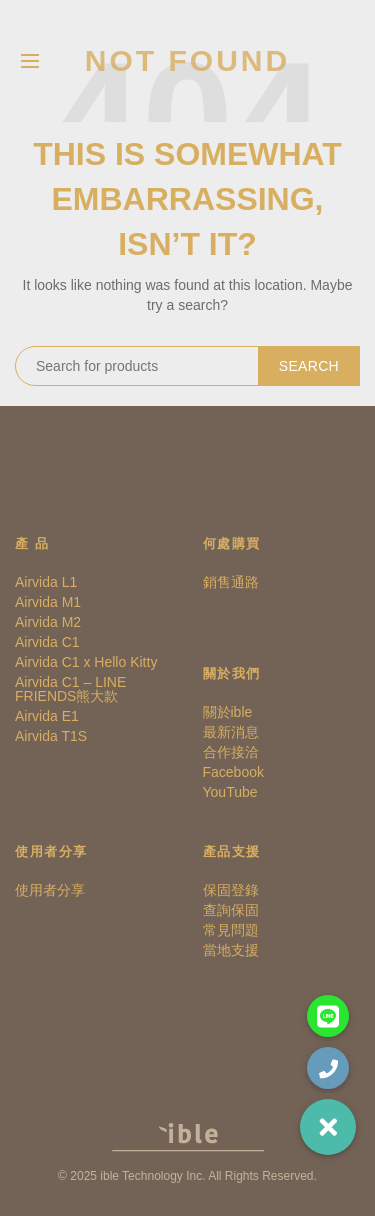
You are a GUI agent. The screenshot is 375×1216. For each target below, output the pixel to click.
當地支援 (231, 950)
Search (309, 366)
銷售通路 (231, 582)
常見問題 (231, 930)
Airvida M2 (48, 622)
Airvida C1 (47, 642)
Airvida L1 (46, 582)
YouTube (230, 792)
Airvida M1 (48, 602)
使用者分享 (50, 890)
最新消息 (231, 732)
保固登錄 (231, 890)
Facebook (233, 772)
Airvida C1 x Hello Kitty (86, 662)
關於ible (228, 712)
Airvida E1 (47, 716)
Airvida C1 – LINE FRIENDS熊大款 (70, 689)
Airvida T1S (51, 736)
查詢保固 (231, 910)
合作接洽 (231, 752)
